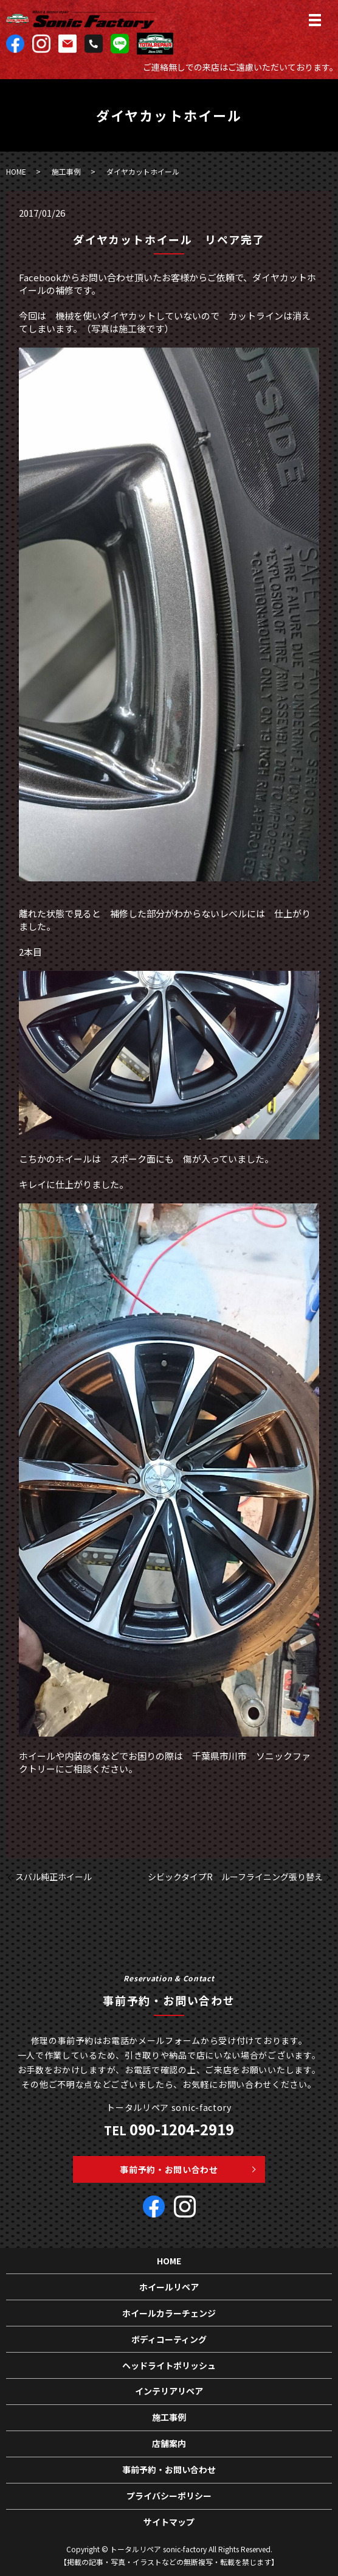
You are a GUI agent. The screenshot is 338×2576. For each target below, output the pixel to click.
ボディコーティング (169, 2339)
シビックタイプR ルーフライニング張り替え (235, 1877)
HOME (16, 171)
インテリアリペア (169, 2391)
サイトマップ (169, 2522)
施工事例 (66, 171)
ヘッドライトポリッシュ (169, 2365)
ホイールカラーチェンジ (169, 2313)
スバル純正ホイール (53, 1877)
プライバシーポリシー (169, 2496)
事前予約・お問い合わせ (169, 2169)
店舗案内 (169, 2443)
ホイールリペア (169, 2287)
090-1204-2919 (181, 2129)
